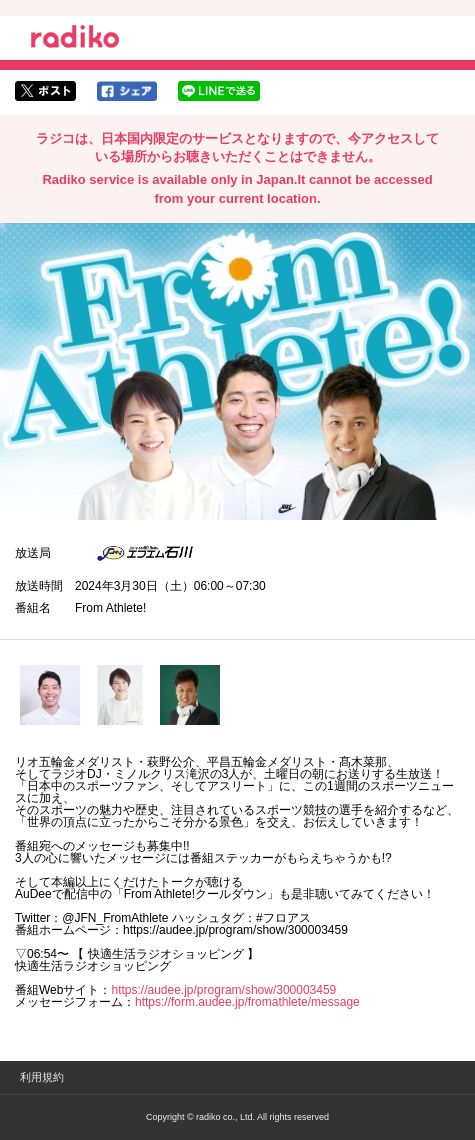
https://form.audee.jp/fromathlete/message (247, 1002)
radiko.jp (75, 40)
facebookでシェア (127, 91)
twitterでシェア (45, 91)
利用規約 (42, 1077)
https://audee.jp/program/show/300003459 (223, 990)
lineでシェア (219, 91)
